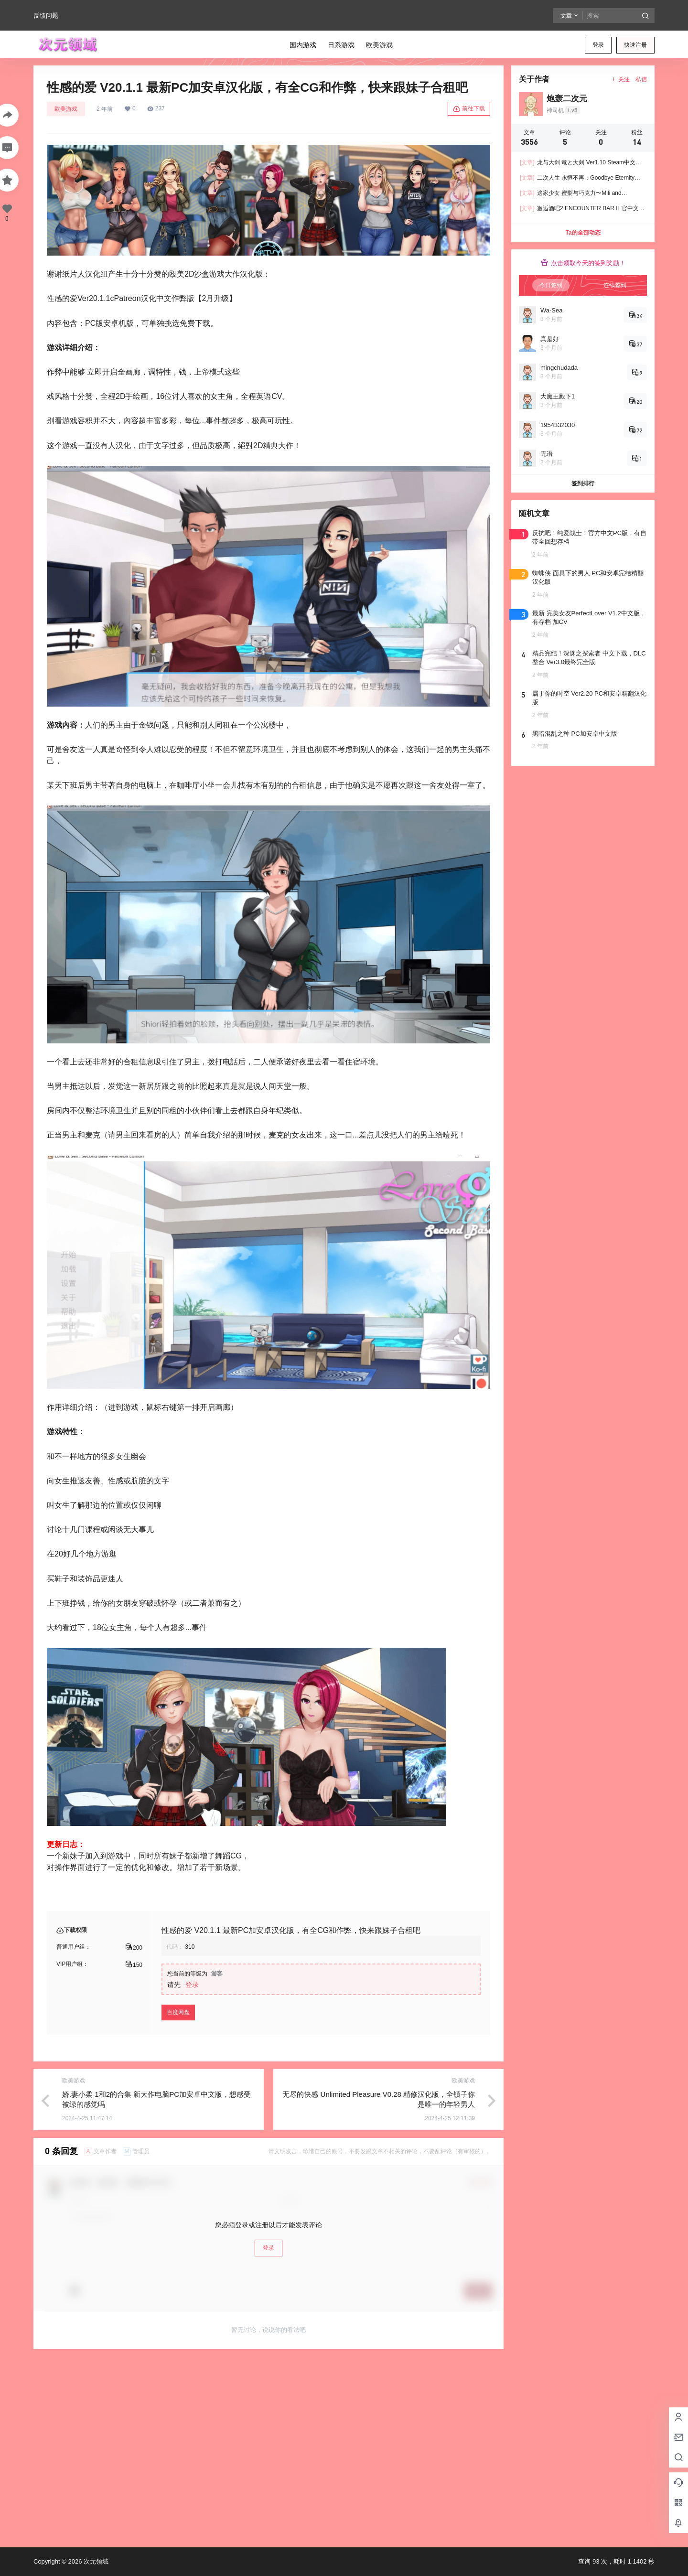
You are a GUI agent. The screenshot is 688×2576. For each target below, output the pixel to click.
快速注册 (635, 45)
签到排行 (582, 483)
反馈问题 (45, 15)
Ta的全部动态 (582, 232)
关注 (620, 79)
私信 (641, 79)
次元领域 (95, 2561)
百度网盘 (178, 2012)
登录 (598, 45)
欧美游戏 (65, 109)
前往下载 (469, 109)
